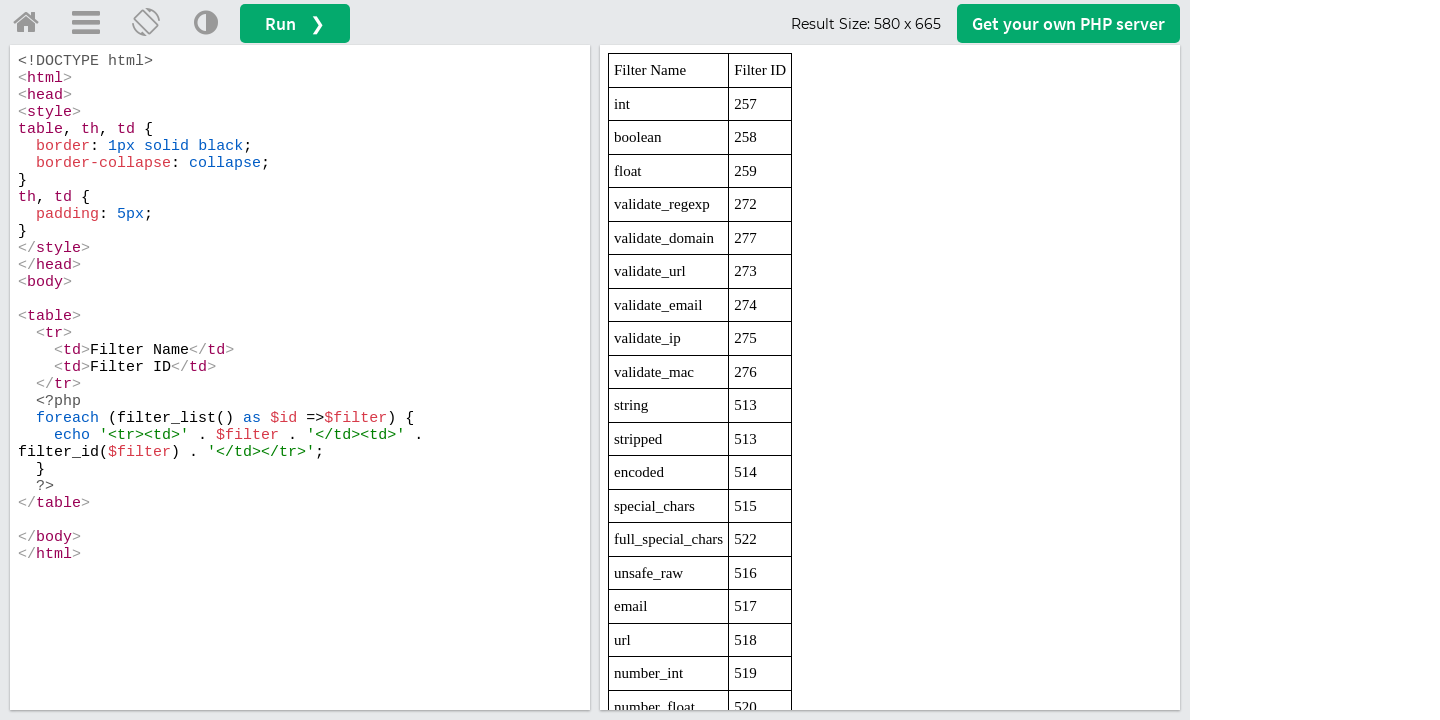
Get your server (1068, 23)
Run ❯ (295, 23)
